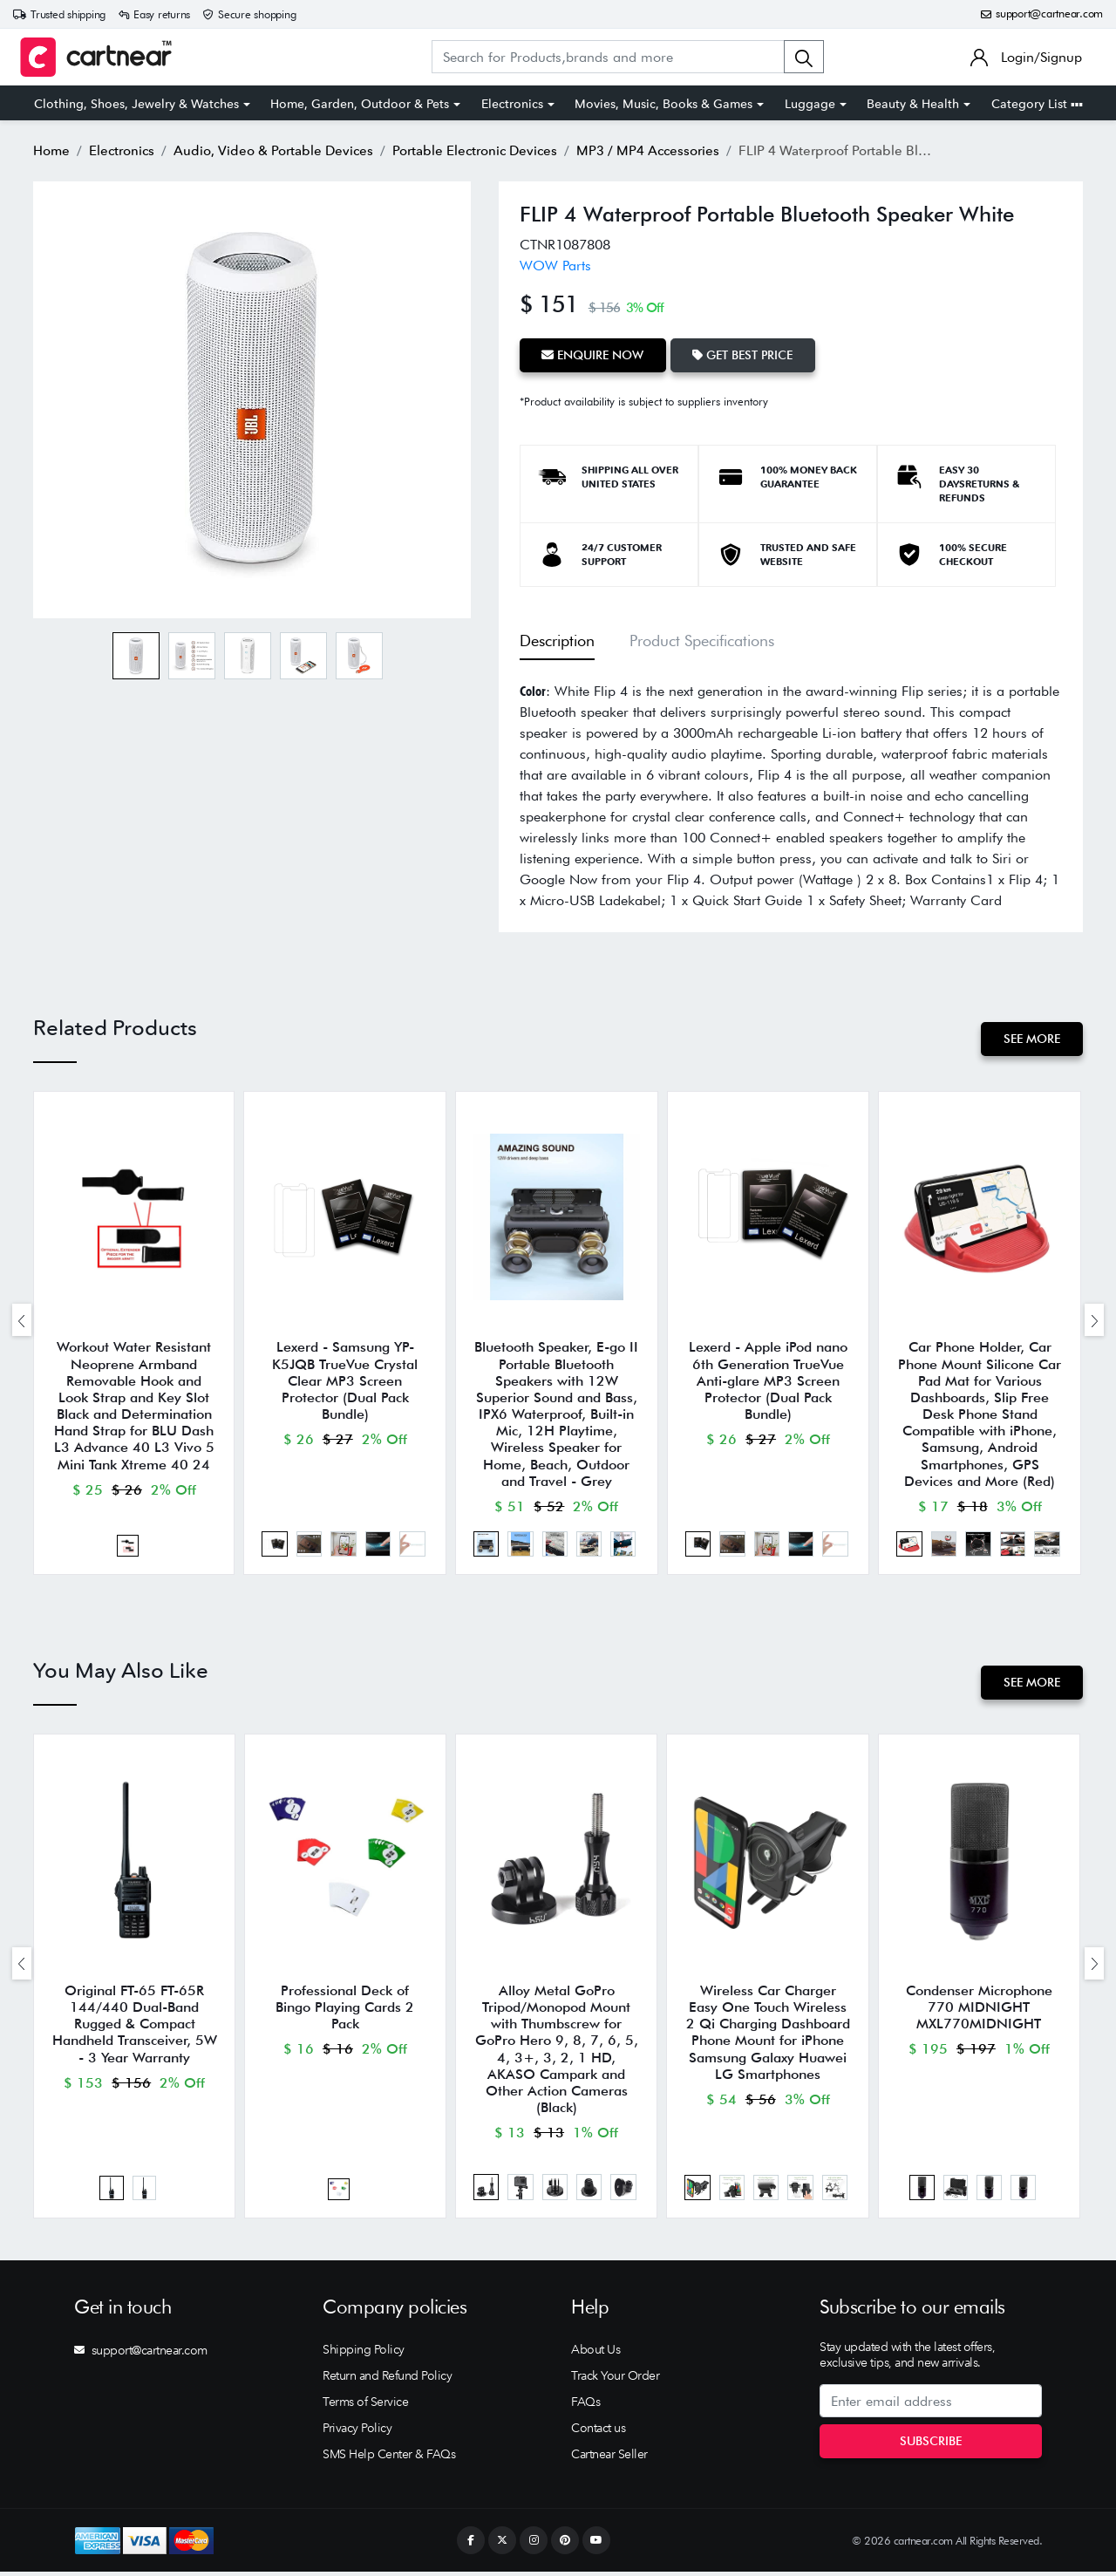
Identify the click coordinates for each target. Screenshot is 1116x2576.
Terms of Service (365, 2406)
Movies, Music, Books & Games (663, 104)
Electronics (512, 104)
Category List (1037, 104)
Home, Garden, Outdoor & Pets (359, 104)
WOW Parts (555, 265)
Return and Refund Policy (387, 2380)
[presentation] (21, 1321)
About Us (595, 2353)
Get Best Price (744, 355)
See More (1032, 1039)
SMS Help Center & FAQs (389, 2458)
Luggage (810, 104)
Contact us (598, 2432)
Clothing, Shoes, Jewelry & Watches (136, 104)
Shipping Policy (364, 2353)
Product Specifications (701, 640)
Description (557, 640)
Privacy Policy (357, 2432)
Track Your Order (615, 2380)
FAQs (585, 2406)
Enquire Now (593, 355)
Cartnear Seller (609, 2458)
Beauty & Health (913, 104)
